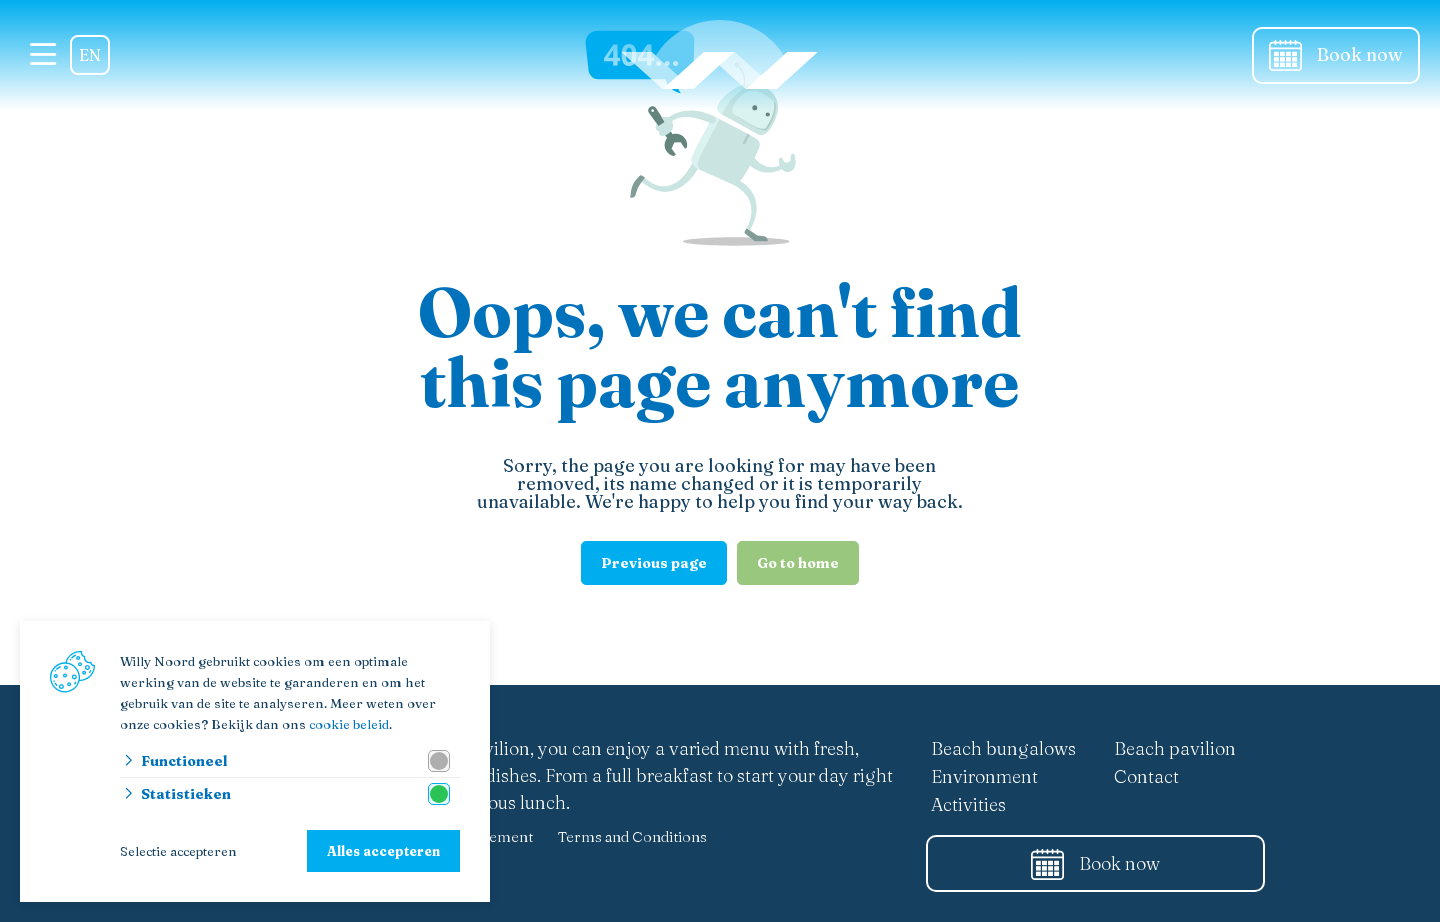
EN (90, 55)
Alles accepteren (383, 851)
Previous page (654, 563)
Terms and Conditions (632, 836)
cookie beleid (349, 724)
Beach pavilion (1175, 748)
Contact (1146, 776)
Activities (968, 804)
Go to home (798, 563)
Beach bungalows (1003, 748)
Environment (984, 776)
